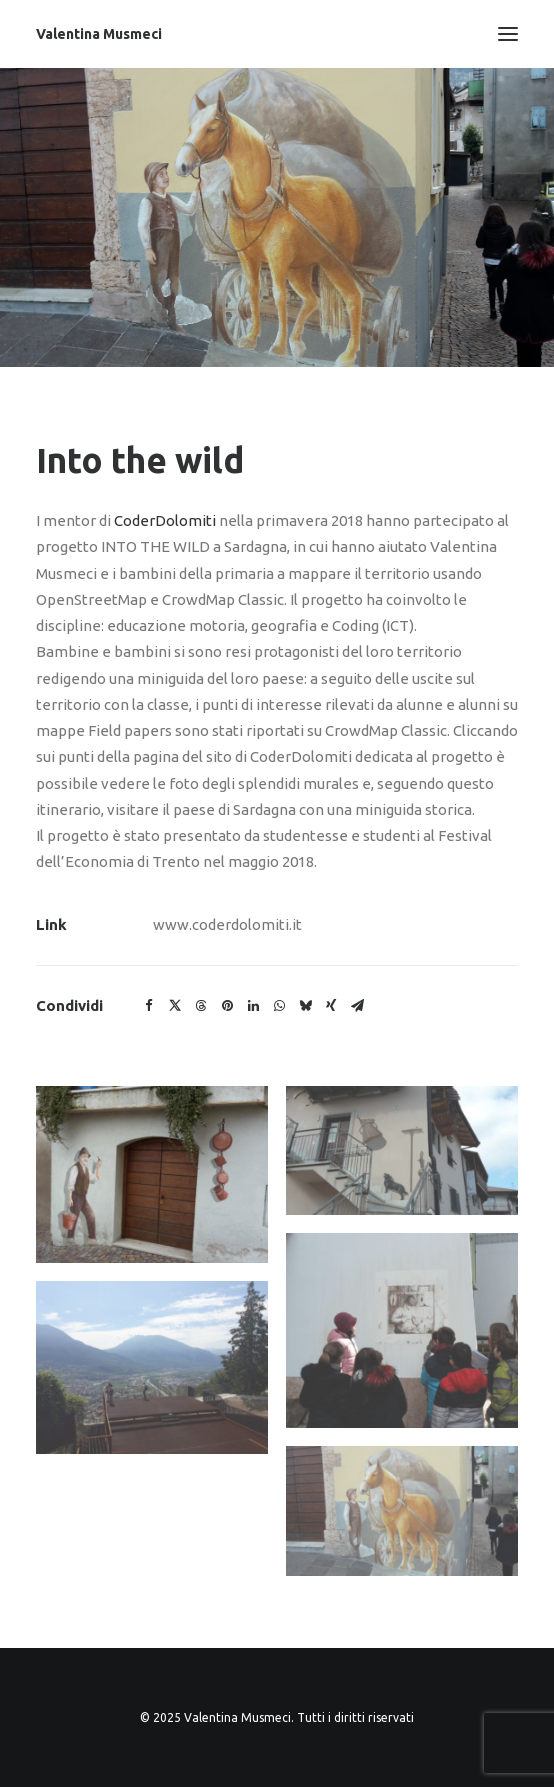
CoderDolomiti (165, 520)
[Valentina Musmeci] (99, 34)
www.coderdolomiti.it (227, 924)
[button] (149, 1006)
